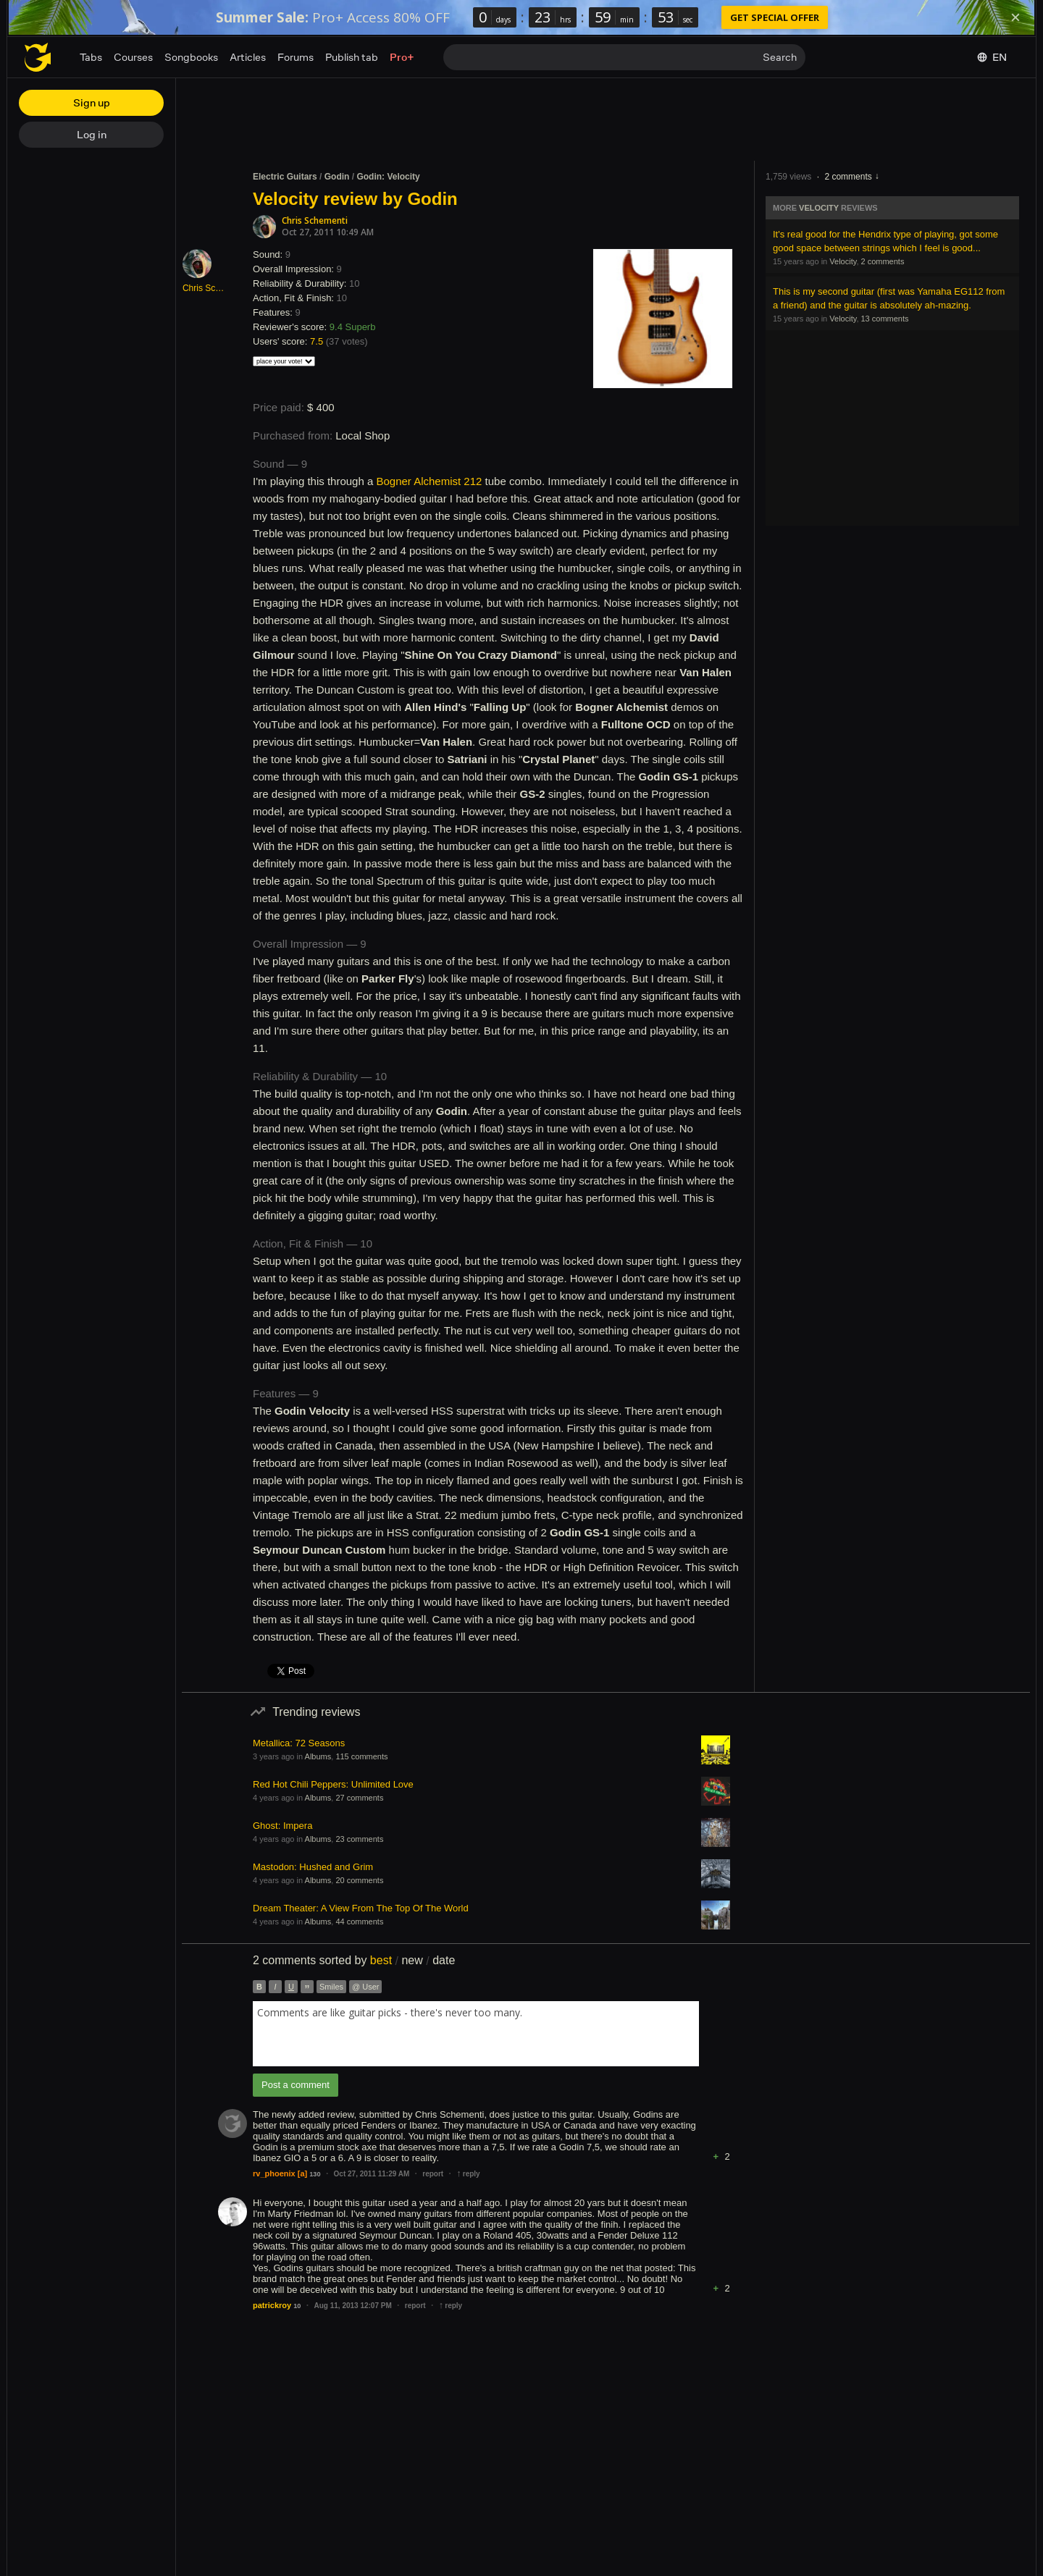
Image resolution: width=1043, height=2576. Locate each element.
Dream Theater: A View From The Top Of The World (361, 1908)
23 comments (359, 1839)
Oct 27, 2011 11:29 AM (372, 2174)
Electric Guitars (285, 177)
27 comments (359, 1797)
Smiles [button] (331, 1986)
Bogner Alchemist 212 (429, 481)
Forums (295, 57)
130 (314, 2174)
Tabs (91, 57)
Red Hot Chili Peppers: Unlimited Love (333, 1784)
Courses (133, 57)
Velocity (819, 207)
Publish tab (351, 57)
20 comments (359, 1880)
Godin (337, 177)
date (443, 1960)
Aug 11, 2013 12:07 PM (352, 2306)
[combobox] (476, 2033)
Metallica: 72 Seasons (299, 1743)
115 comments (361, 1756)
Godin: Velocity (387, 177)
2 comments (847, 177)
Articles (248, 57)
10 (297, 2306)
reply (467, 2174)
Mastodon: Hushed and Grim (313, 1866)
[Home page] (38, 57)
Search (780, 57)
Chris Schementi (315, 220)
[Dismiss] (1015, 17)
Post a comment (295, 2084)
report (432, 2174)
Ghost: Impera (282, 1825)
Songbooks (191, 57)
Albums (318, 1756)
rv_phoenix (274, 2173)
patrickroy (272, 2305)
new (411, 1960)
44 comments (359, 1921)
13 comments (885, 318)
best (381, 1960)
